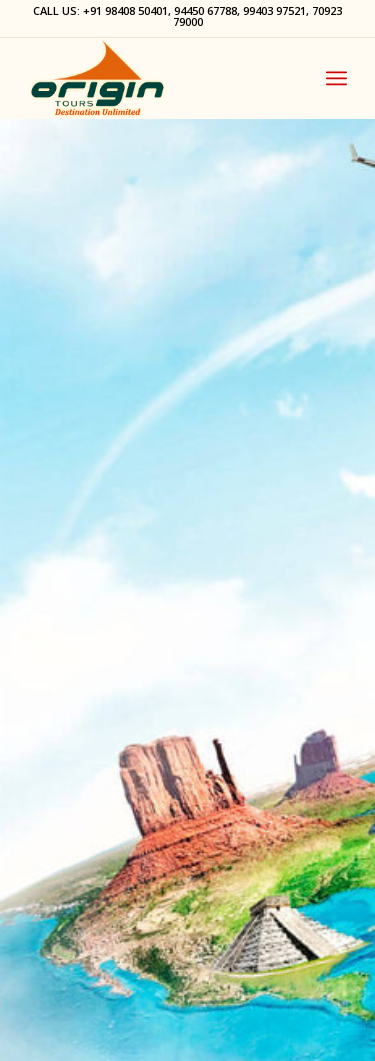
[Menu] (336, 78)
